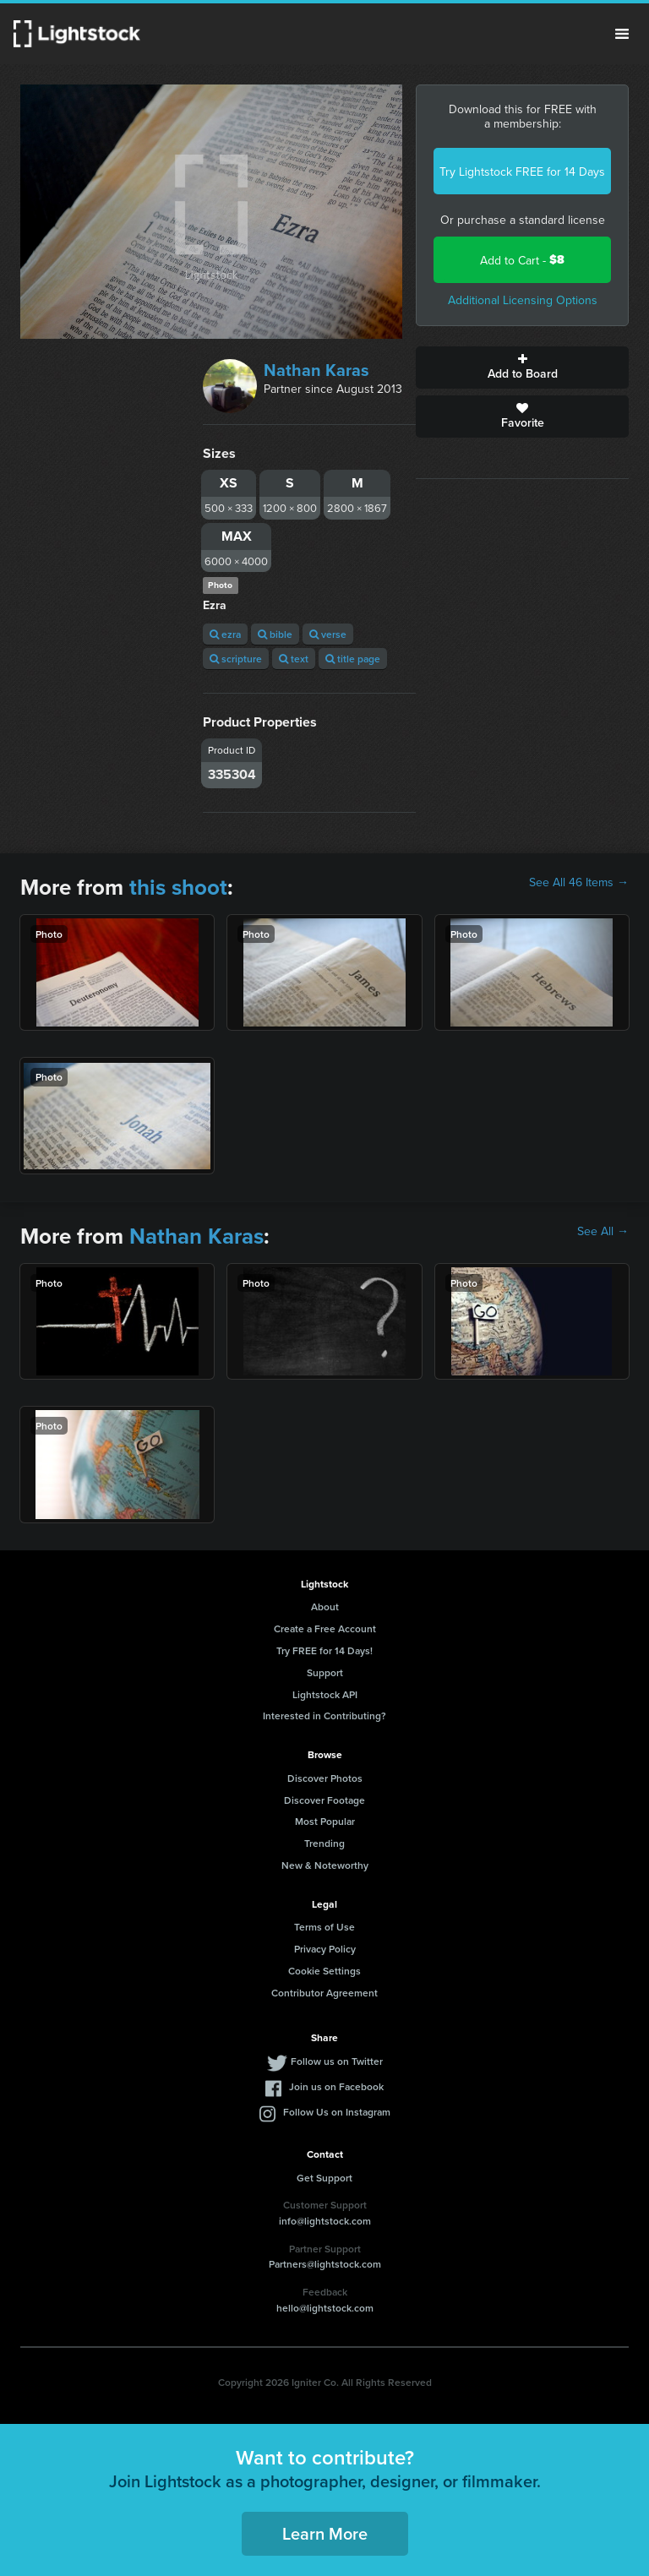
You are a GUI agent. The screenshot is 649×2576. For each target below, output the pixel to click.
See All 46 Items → (579, 882)
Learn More (325, 2533)
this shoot (178, 887)
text (293, 658)
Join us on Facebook (336, 2086)
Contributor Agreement (324, 1992)
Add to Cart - (522, 260)
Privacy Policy (325, 1949)
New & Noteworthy (324, 1865)
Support (325, 1672)
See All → (603, 1231)
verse (327, 634)
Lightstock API (324, 1694)
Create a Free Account (325, 1628)
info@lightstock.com (325, 2221)
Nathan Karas (316, 369)
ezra (225, 634)
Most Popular (325, 1821)
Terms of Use (324, 1927)
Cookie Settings (324, 1970)
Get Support (324, 2177)
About (325, 1606)
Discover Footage (324, 1800)
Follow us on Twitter (337, 2061)
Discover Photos (325, 1778)
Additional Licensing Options (522, 299)
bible (275, 634)
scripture (236, 658)
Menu (621, 33)
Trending (324, 1843)
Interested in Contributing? (324, 1715)
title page (352, 658)
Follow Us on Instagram (336, 2112)
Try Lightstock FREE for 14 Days (522, 171)
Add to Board (522, 367)
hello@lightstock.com (325, 2308)
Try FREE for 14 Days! (324, 1650)
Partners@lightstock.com (325, 2264)
